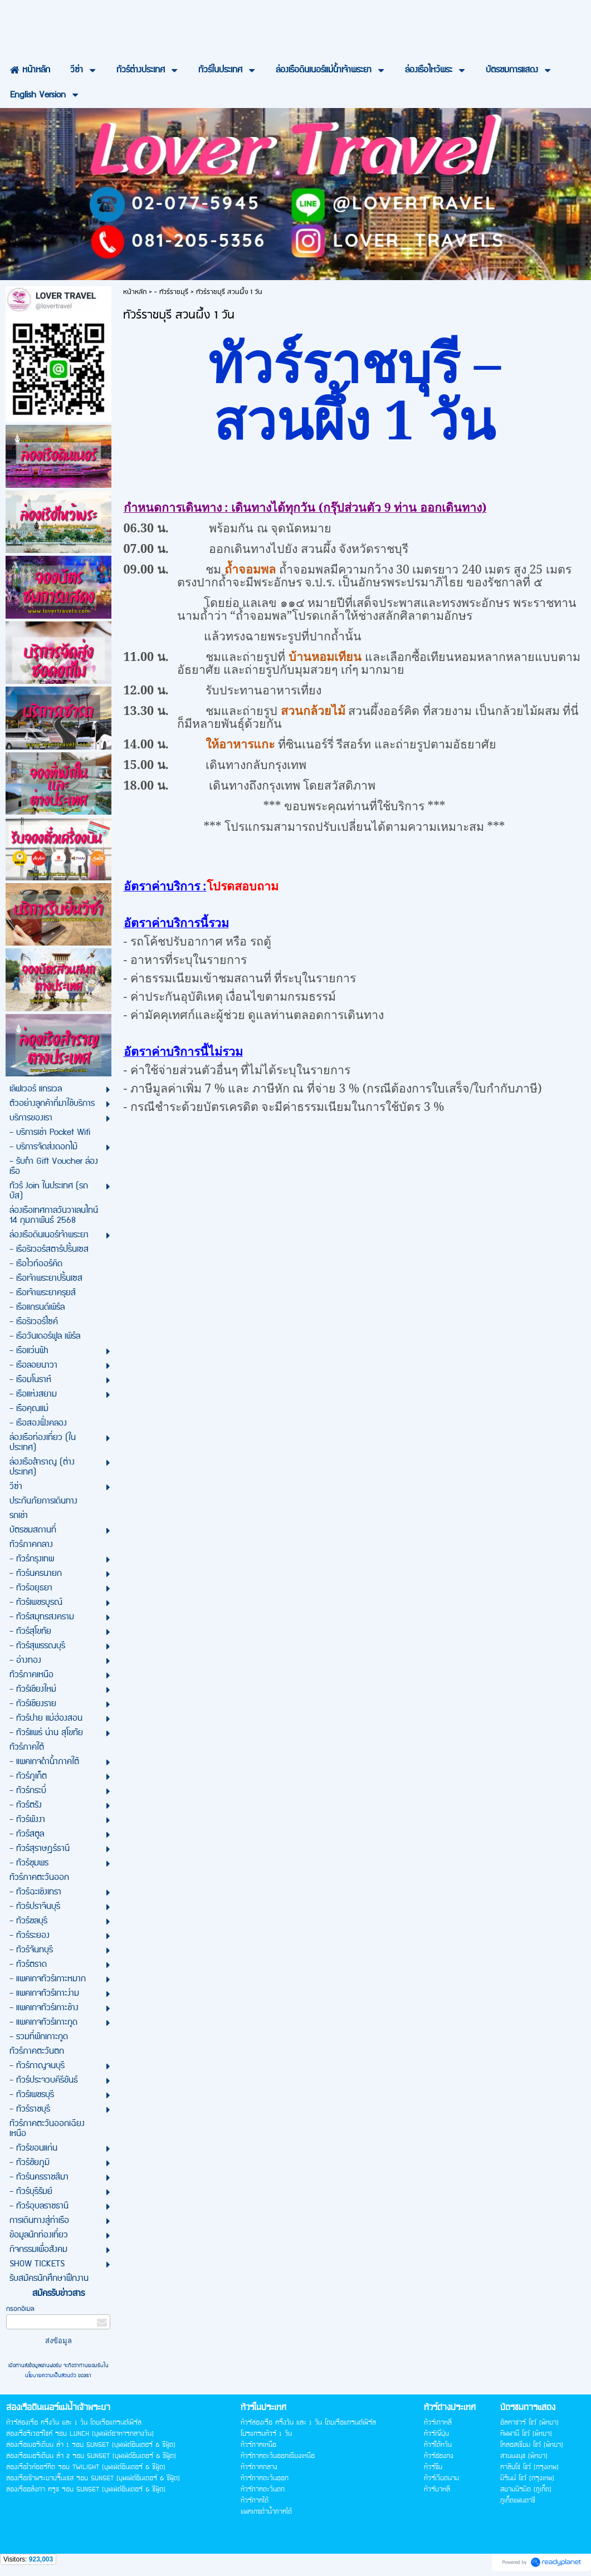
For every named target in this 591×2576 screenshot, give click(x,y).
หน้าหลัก (134, 292)
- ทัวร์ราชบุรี (171, 292)
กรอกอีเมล (20, 2309)
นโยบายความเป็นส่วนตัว (51, 2375)
